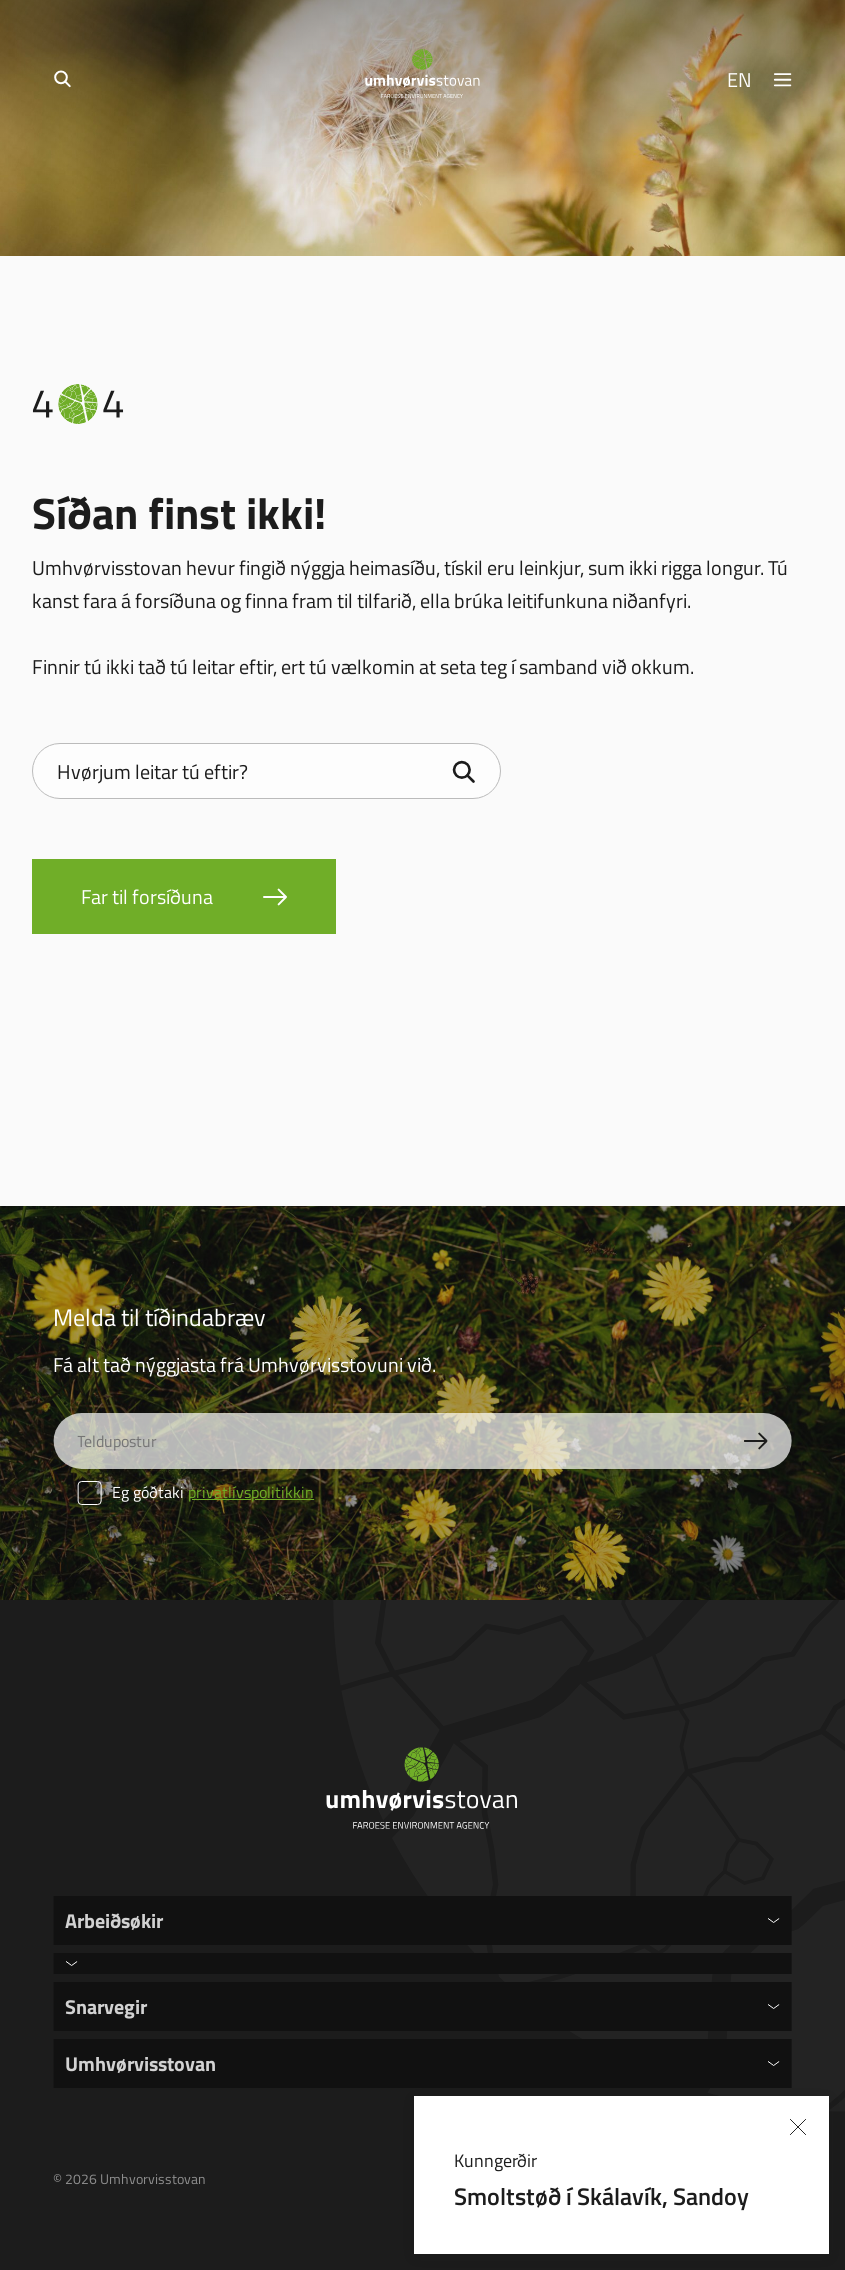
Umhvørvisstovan (140, 2063)
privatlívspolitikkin (251, 1492)
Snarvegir (106, 2006)
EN (739, 79)
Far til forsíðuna (147, 896)
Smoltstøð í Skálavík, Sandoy (601, 2195)
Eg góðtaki (195, 1492)
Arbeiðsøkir (114, 1920)
